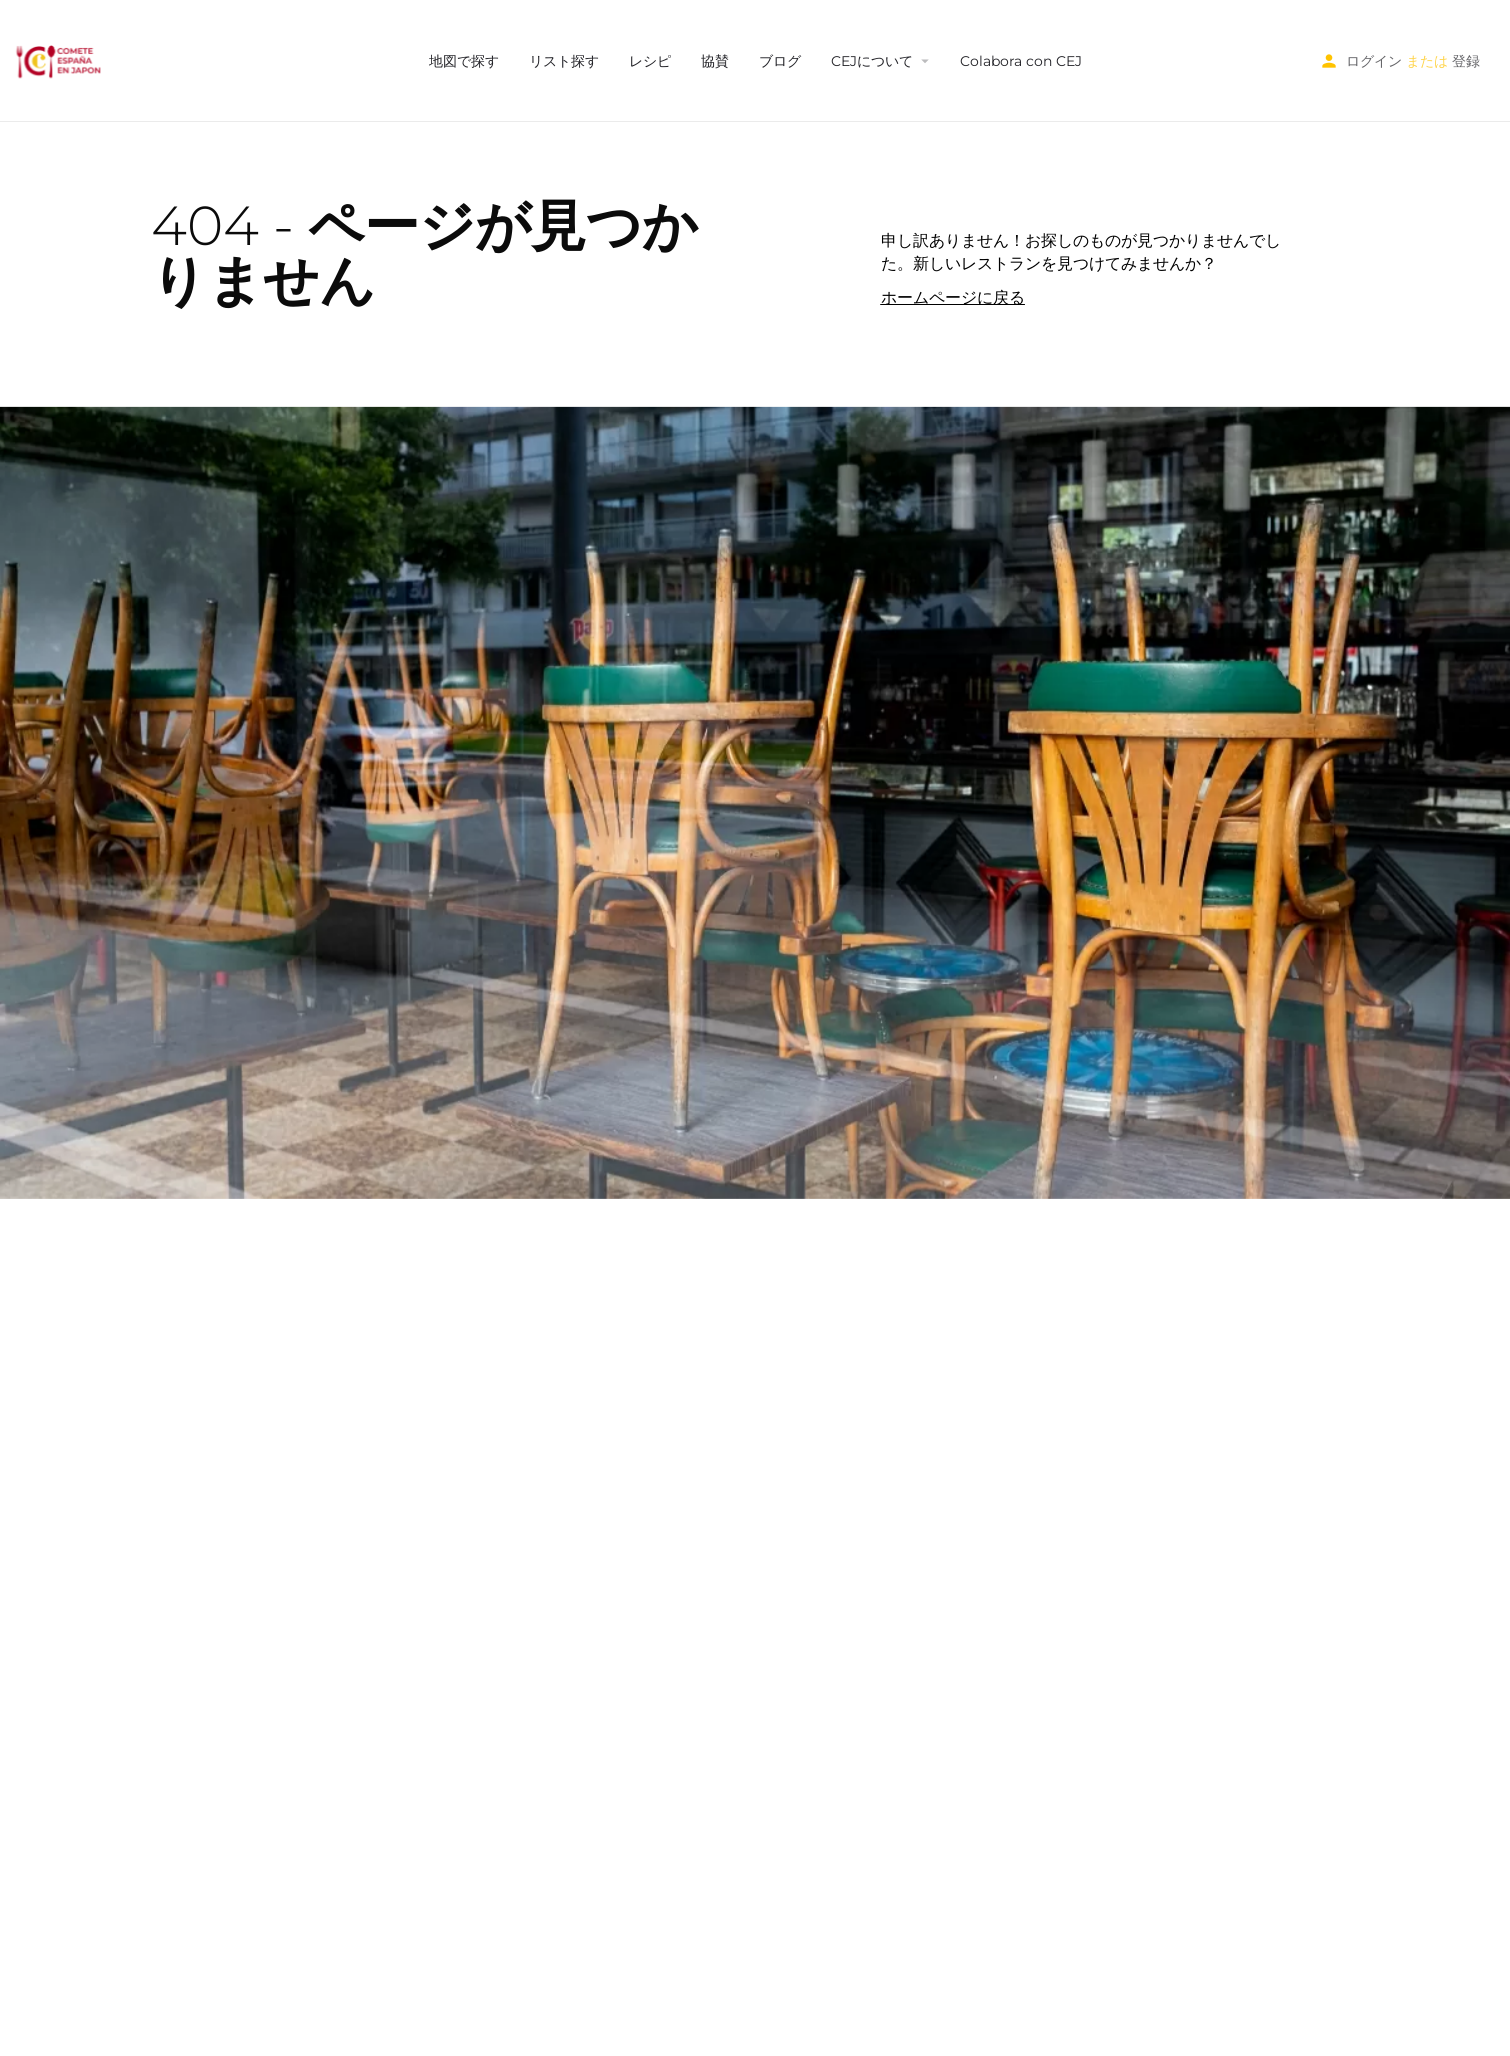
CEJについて (872, 61)
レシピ (650, 61)
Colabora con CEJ (1021, 61)
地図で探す (464, 61)
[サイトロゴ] (60, 60)
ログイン (1374, 61)
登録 (1466, 61)
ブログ (780, 61)
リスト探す (564, 61)
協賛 (715, 61)
